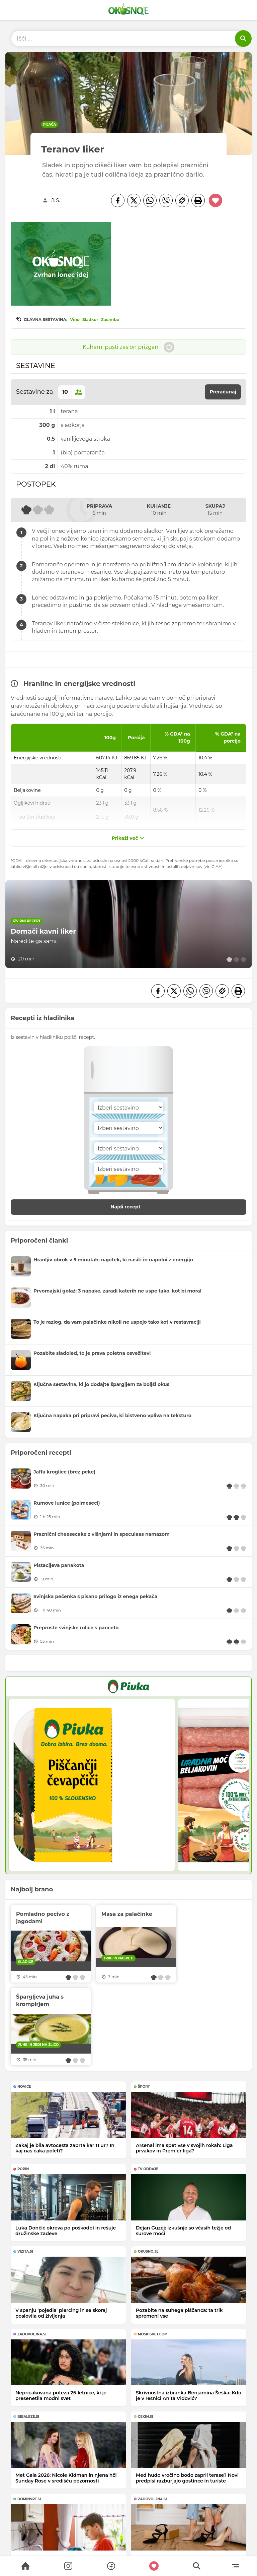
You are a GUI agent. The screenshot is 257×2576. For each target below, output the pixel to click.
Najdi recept (132, 1207)
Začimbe (110, 319)
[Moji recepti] (154, 2566)
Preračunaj (222, 392)
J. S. (56, 200)
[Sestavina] (128, 1107)
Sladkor (90, 319)
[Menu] (235, 2566)
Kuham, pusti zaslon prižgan (129, 347)
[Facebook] (117, 200)
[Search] (25, 2566)
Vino (75, 319)
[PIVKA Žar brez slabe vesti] (128, 1686)
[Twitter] (134, 200)
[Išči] (243, 38)
